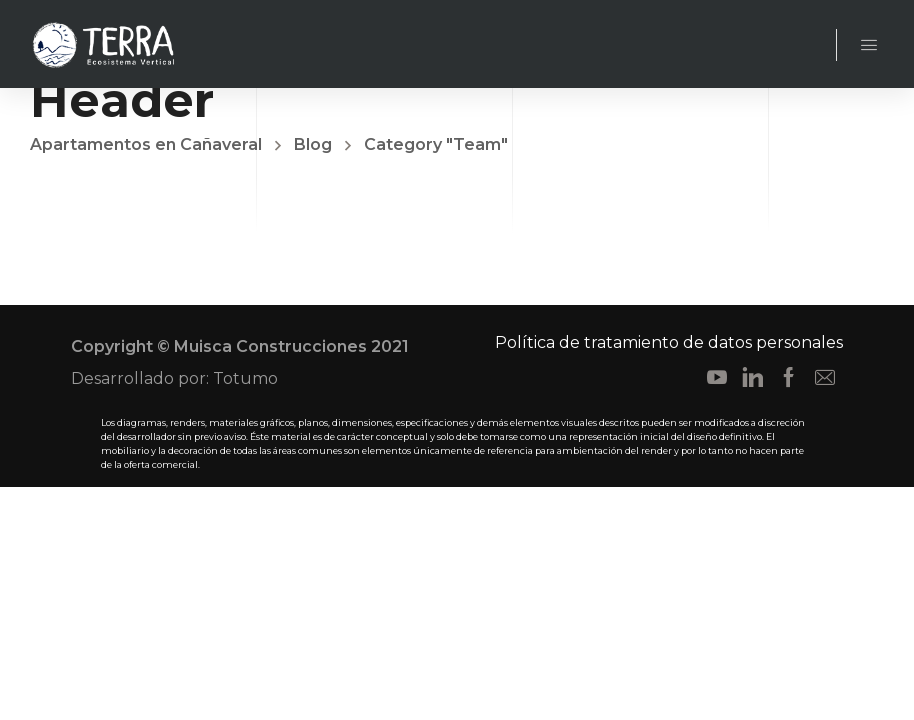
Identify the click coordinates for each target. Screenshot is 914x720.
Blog (313, 144)
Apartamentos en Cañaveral (146, 144)
